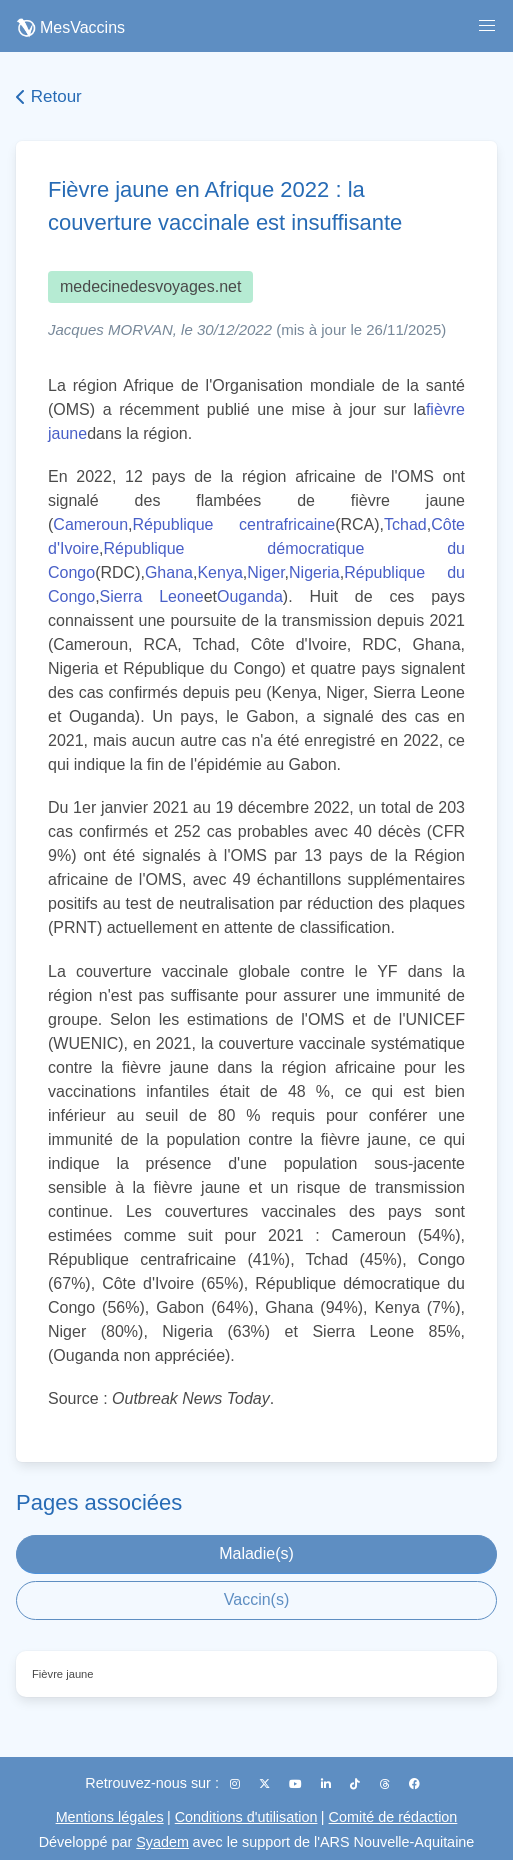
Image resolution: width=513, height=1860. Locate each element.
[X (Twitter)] (266, 1784)
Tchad (405, 524)
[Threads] (386, 1784)
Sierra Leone (152, 596)
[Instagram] (236, 1784)
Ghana (169, 572)
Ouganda (250, 596)
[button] (487, 26)
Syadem (162, 1842)
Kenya (219, 572)
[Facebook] (414, 1784)
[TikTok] (356, 1784)
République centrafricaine (233, 524)
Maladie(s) (256, 1553)
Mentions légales (110, 1817)
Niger (265, 572)
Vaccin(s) (257, 1599)
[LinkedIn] (327, 1784)
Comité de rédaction (393, 1817)
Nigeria (314, 572)
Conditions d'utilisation (246, 1817)
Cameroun (90, 524)
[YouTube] (297, 1784)
